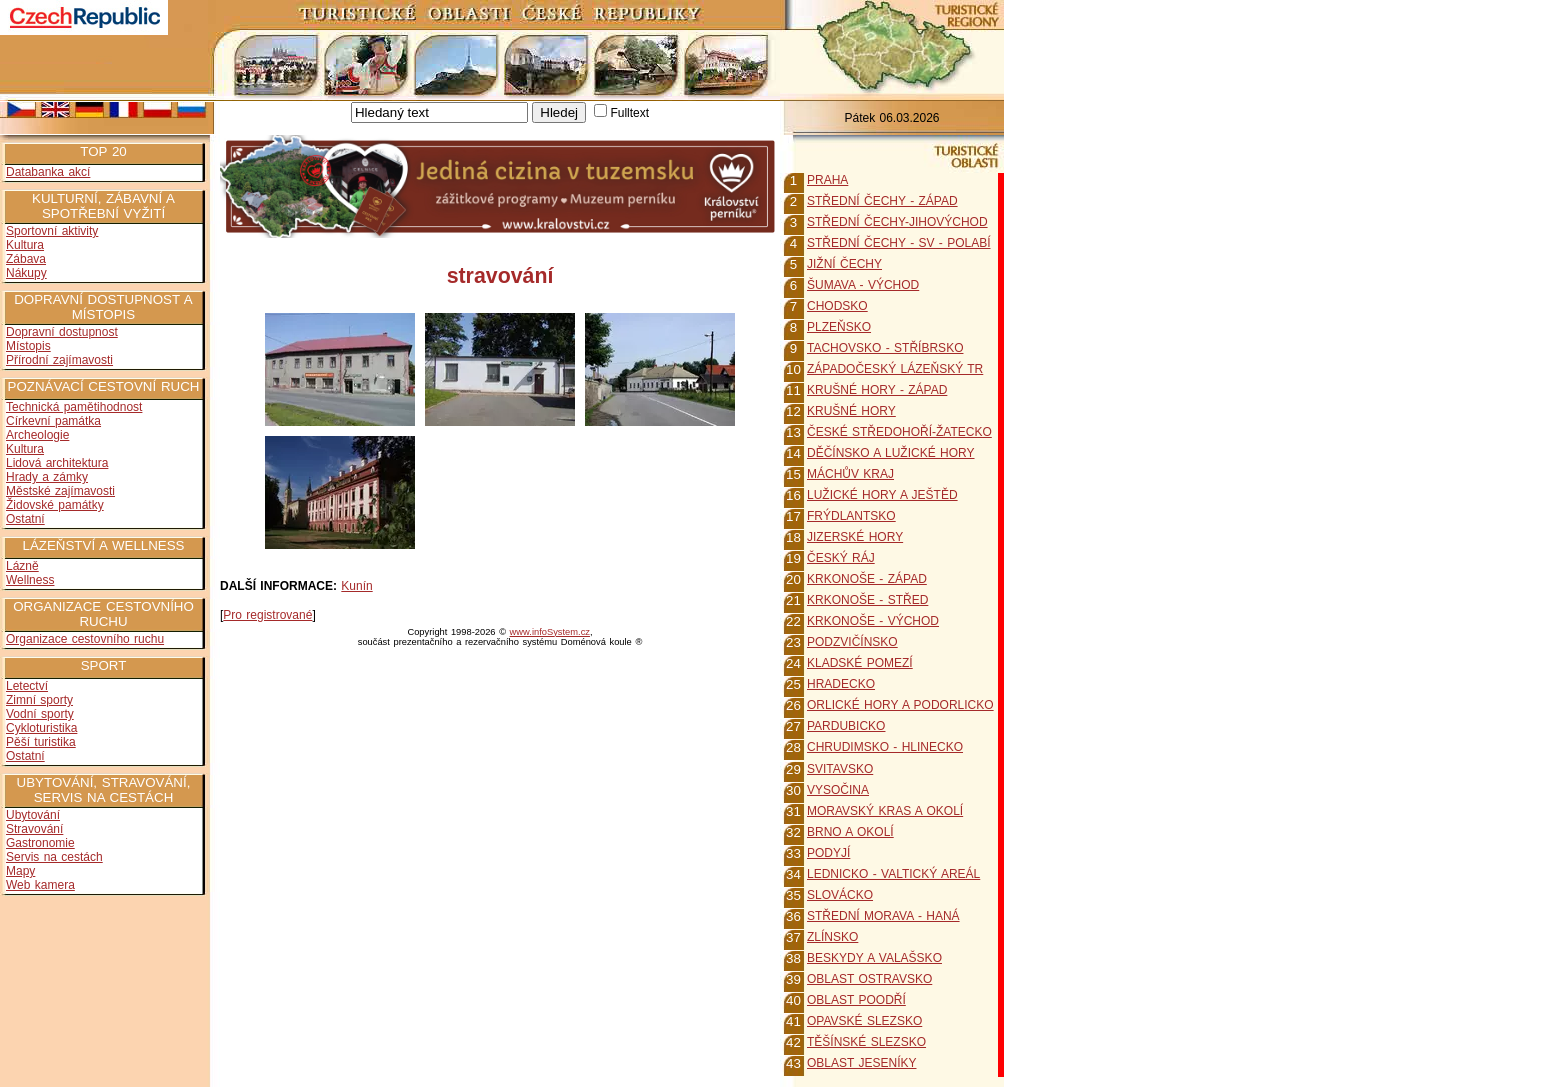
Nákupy (26, 273)
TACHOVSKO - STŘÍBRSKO (885, 348)
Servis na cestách (54, 857)
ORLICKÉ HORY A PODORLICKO (900, 705)
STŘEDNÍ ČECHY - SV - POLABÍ (898, 243)
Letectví (27, 686)
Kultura (25, 245)
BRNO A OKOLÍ (850, 832)
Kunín (356, 586)
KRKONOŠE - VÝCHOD (873, 621)
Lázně (22, 566)
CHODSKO (837, 306)
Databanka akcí (48, 172)
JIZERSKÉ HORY (855, 537)
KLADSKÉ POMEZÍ (860, 663)
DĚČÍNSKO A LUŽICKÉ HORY (891, 453)
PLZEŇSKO (839, 327)
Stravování (34, 829)
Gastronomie (40, 843)
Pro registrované (267, 615)
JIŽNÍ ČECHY (844, 264)
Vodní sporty (40, 714)
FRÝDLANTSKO (851, 516)
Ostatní (25, 519)
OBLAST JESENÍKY (862, 1063)
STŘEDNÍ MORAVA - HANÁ (883, 916)
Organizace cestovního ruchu (85, 639)
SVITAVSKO (840, 769)
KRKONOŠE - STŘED (867, 600)
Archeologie (37, 435)
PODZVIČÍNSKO (852, 642)
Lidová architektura (57, 463)
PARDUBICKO (846, 726)
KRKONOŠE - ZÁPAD (867, 579)
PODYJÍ (828, 853)
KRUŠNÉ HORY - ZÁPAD (877, 390)
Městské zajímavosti (60, 491)
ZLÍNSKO (832, 937)
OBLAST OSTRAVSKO (869, 979)
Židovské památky (55, 505)
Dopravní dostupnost (62, 332)
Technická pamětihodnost (74, 407)
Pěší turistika (41, 742)
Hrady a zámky (47, 477)
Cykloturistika (41, 728)
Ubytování (33, 815)
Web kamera (40, 885)
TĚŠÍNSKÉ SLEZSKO (866, 1042)
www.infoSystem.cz (550, 632)
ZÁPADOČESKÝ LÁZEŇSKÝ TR (895, 369)
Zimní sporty (39, 700)
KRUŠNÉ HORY (851, 411)
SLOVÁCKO (840, 895)
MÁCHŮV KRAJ (850, 474)
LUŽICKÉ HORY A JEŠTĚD (882, 495)
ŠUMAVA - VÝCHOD (863, 285)
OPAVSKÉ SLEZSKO (864, 1021)
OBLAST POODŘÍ (856, 1000)
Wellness (30, 580)
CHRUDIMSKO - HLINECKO (885, 747)
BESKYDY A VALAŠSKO (874, 958)
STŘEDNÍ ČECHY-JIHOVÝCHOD (897, 222)
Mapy (20, 871)
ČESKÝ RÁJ (841, 558)
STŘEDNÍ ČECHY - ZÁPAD (882, 201)
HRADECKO (841, 684)
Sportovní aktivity (52, 231)
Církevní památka (53, 421)
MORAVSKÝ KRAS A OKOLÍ (885, 811)
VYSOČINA (838, 790)
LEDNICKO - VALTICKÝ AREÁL (893, 874)
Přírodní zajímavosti (59, 360)
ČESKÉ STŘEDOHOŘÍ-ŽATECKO (899, 432)
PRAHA (827, 180)
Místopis (28, 346)
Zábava (26, 259)
